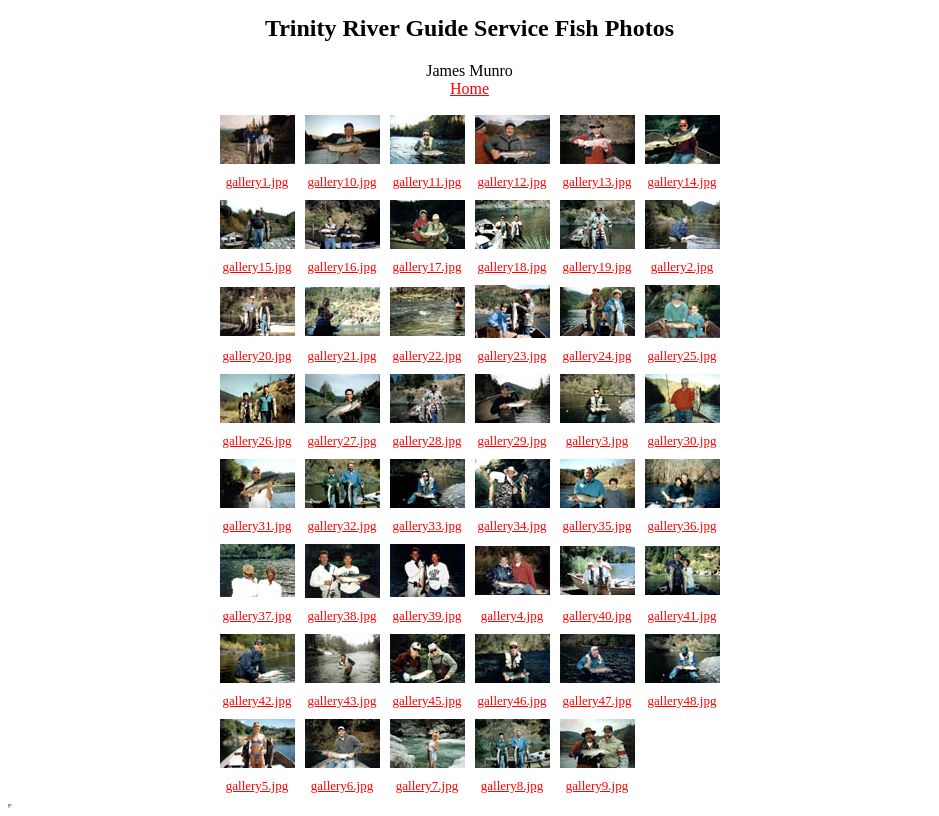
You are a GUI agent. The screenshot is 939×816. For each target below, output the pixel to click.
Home (469, 88)
